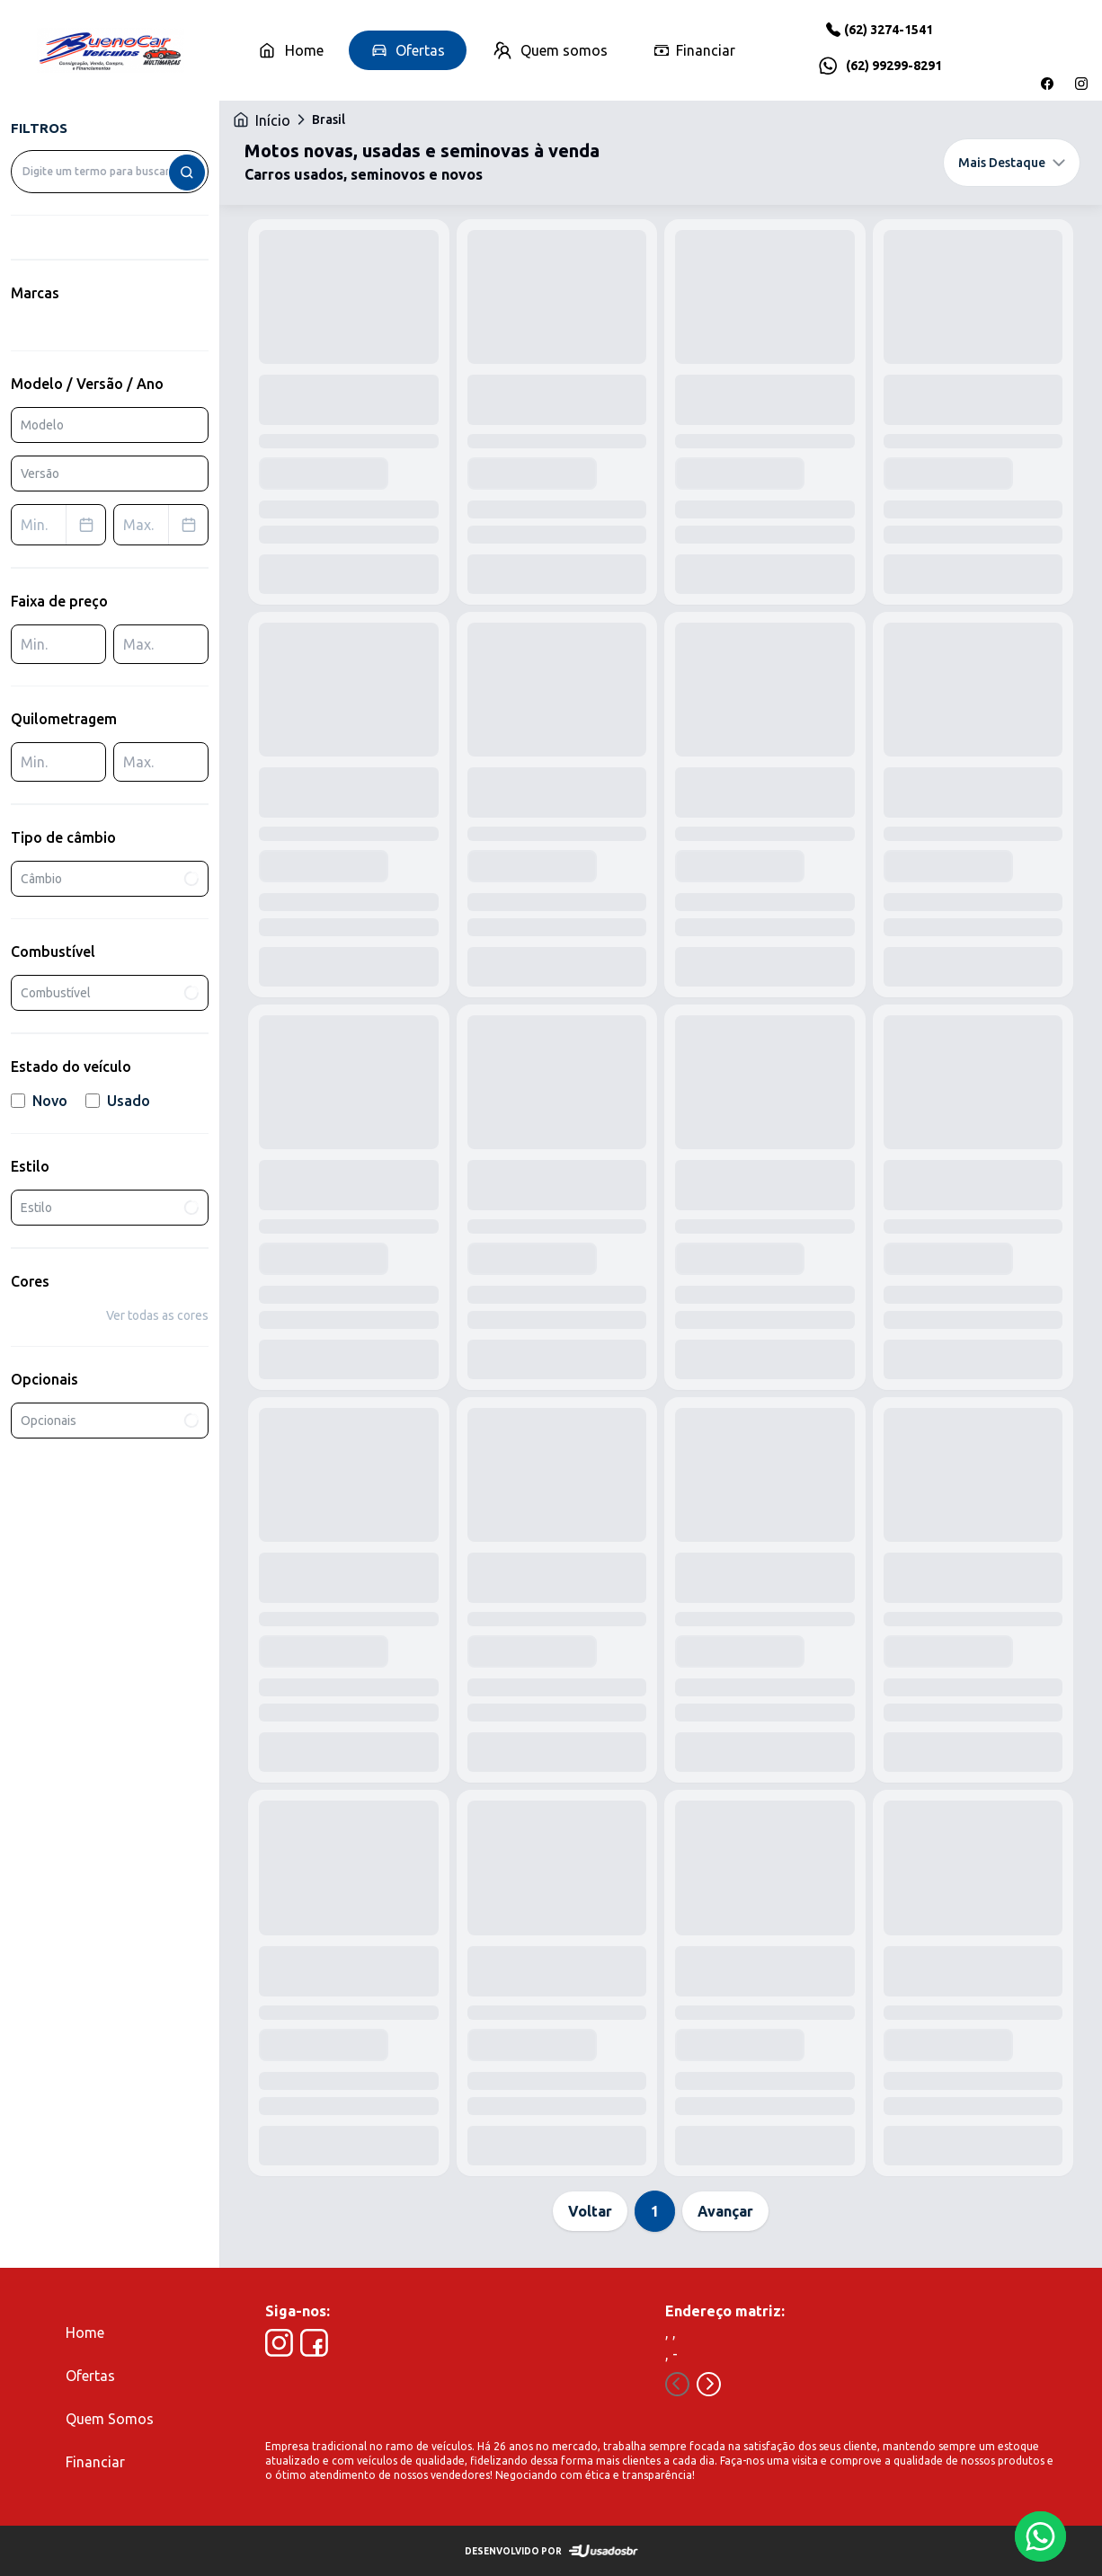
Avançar (725, 2211)
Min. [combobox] (63, 524)
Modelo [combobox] (42, 425)
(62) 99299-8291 (894, 65)
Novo (39, 1101)
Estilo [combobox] (110, 1208)
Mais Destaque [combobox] (1011, 162)
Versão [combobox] (40, 473)
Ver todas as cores (157, 1315)
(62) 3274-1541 (888, 29)
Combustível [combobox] (110, 993)
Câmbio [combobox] (110, 878)
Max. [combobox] (165, 524)
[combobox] (110, 171)
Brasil (328, 119)
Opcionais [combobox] (110, 1421)
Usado (117, 1101)
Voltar (590, 2211)
